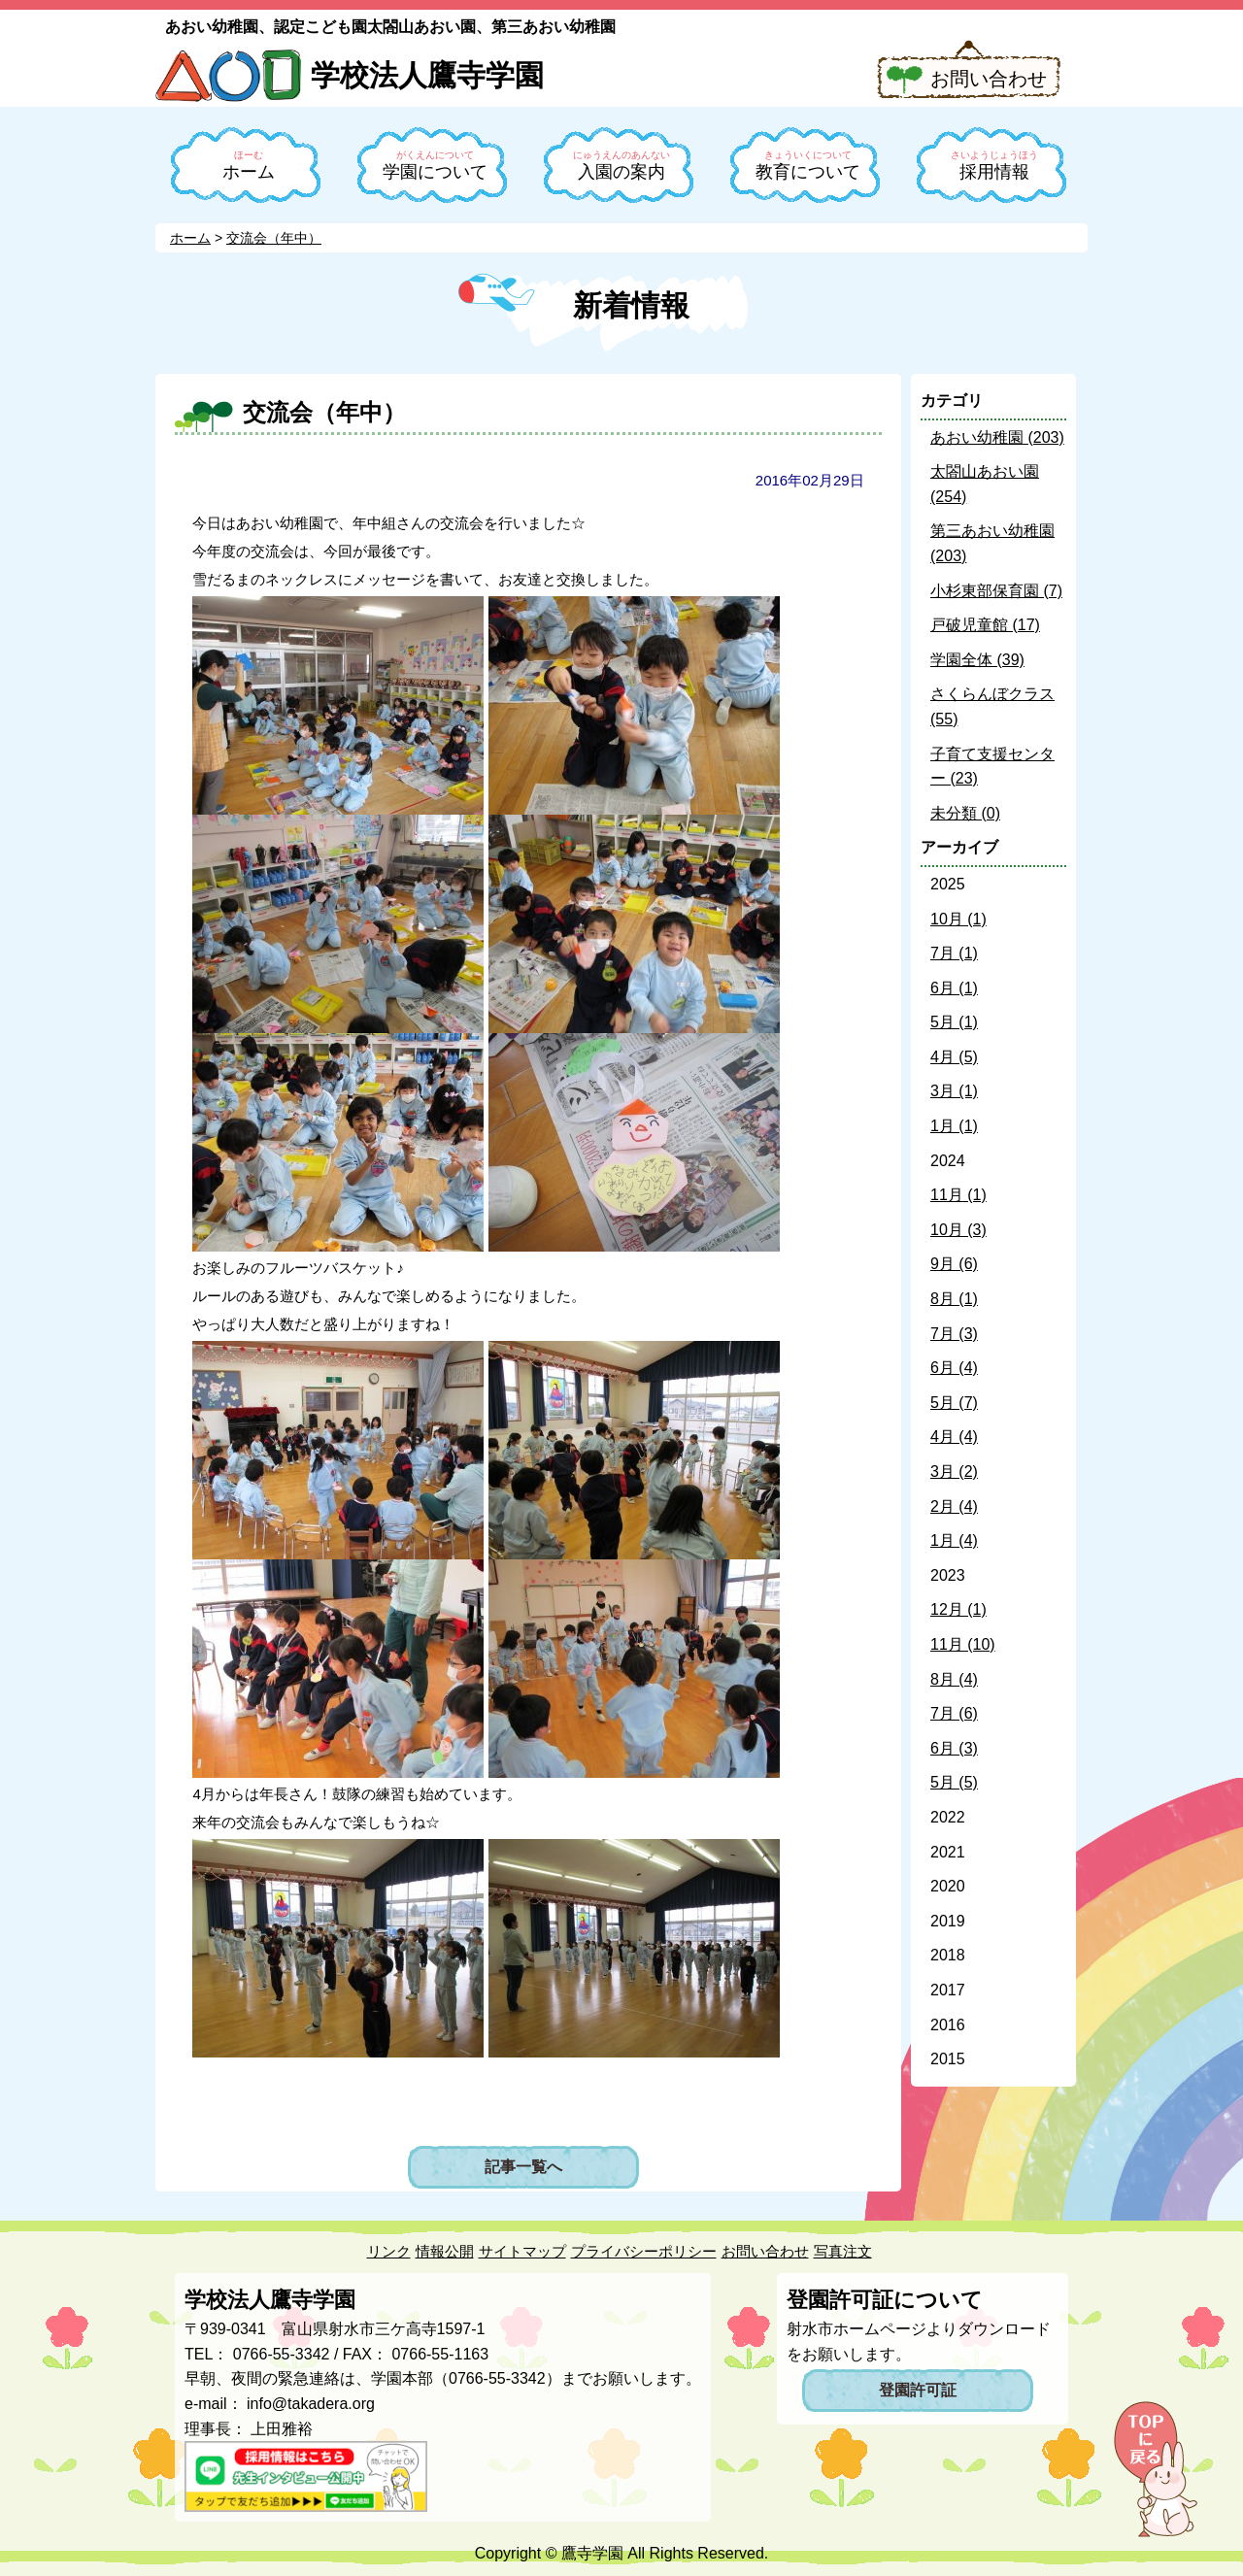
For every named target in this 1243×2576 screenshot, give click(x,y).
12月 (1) (958, 1609)
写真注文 (843, 2251)
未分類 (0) (965, 813)
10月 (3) (958, 1229)
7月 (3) (954, 1333)
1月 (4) (954, 1540)
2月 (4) (954, 1506)
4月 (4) (954, 1436)
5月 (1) (954, 1022)
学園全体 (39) (977, 660)
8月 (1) (954, 1298)
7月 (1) (954, 953)
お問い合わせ (988, 78)
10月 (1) (958, 919)
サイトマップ (522, 2251)
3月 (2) (954, 1471)
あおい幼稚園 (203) (997, 437)
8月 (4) (954, 1679)
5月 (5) (954, 1782)
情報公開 (445, 2251)
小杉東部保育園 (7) (996, 591)
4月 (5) (954, 1057)
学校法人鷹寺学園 (427, 75)
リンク (389, 2251)
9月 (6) (954, 1263)
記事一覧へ (523, 2166)
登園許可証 (918, 2390)
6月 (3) (954, 1748)
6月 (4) (954, 1367)
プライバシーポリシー (644, 2251)
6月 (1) (954, 988)
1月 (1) (954, 1126)
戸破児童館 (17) (985, 625)
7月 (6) (954, 1713)
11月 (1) (958, 1195)
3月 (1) (954, 1091)
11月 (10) (962, 1644)
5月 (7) (954, 1402)
